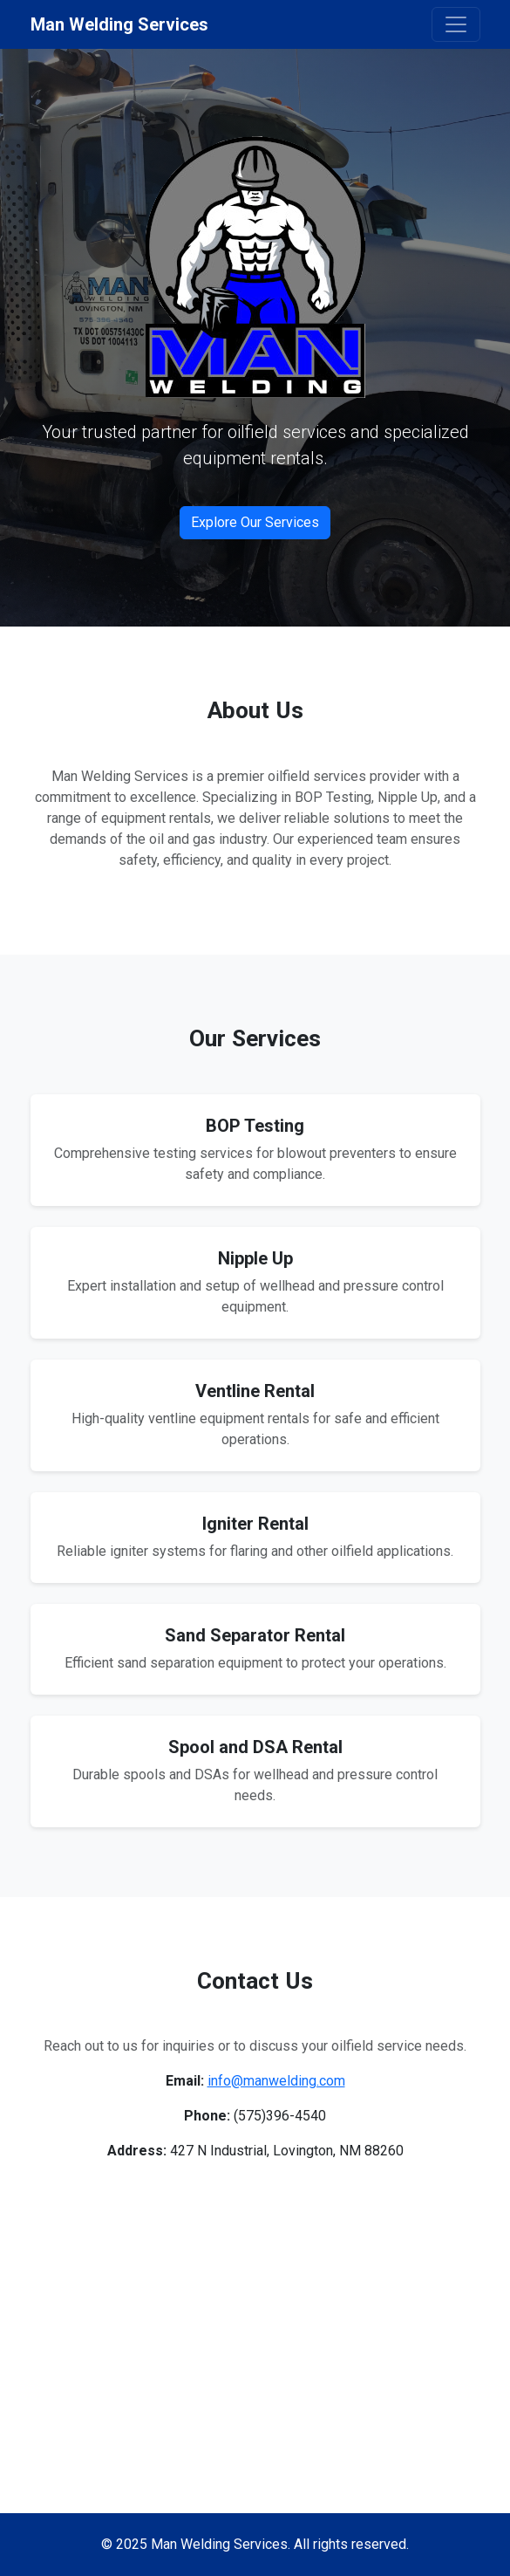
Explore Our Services (255, 522)
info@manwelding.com (276, 2080)
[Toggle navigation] (456, 24)
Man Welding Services (119, 24)
